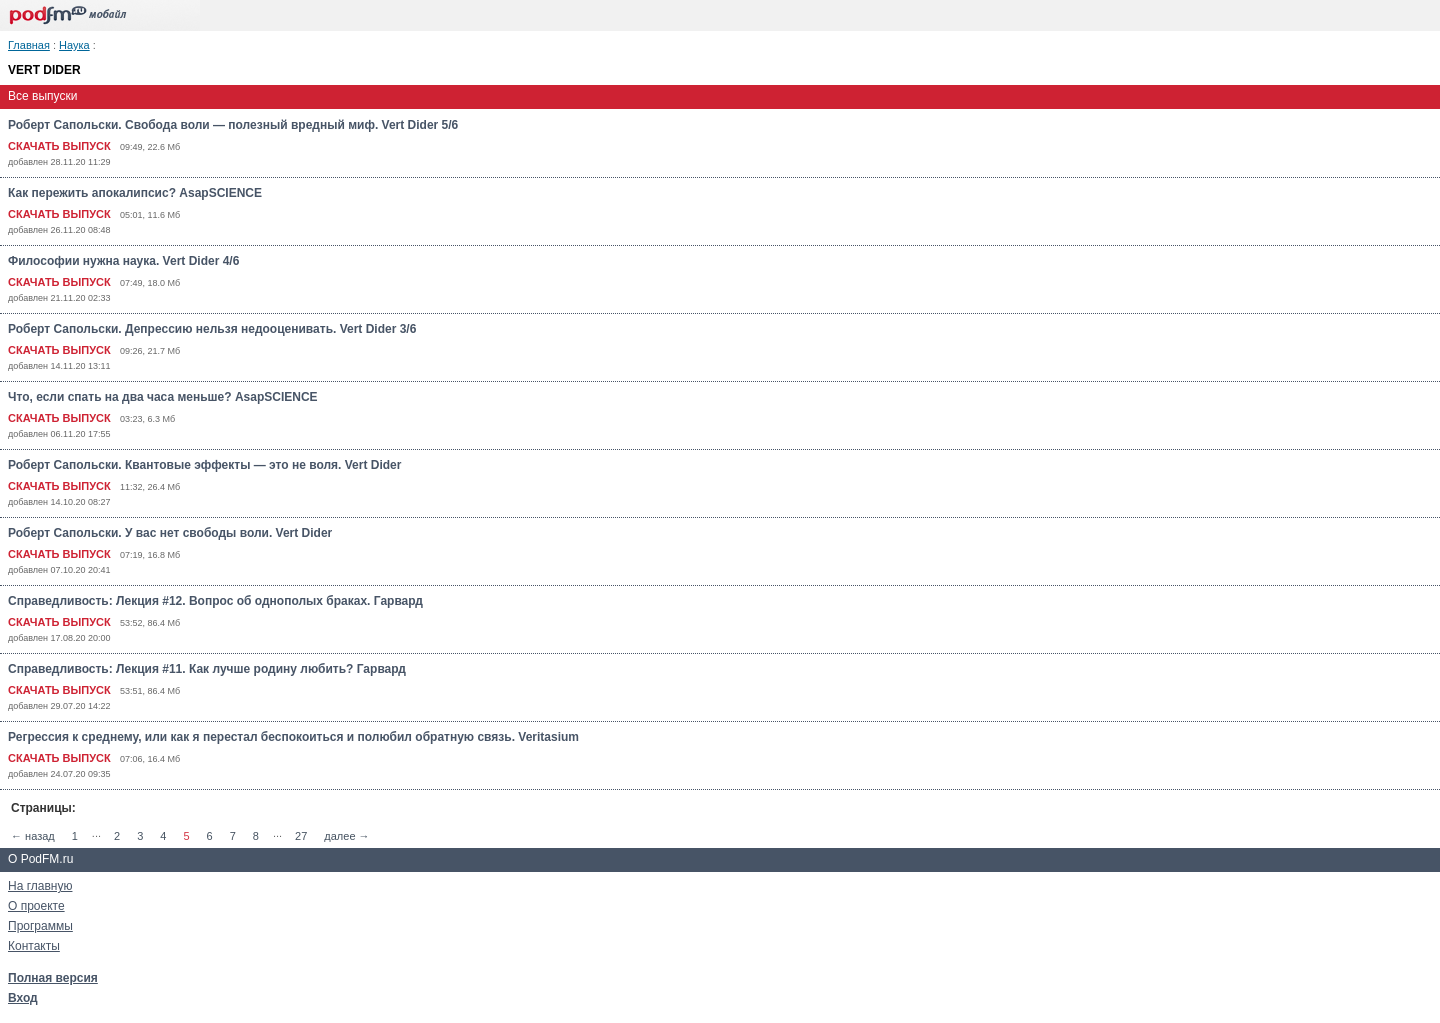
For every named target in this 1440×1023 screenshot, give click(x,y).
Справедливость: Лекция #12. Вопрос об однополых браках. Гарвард (215, 601)
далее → (346, 836)
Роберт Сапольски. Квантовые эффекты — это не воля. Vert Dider (204, 465)
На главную (40, 886)
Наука (74, 45)
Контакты (34, 946)
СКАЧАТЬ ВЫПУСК (59, 146)
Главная (29, 45)
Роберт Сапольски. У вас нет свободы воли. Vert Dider (170, 533)
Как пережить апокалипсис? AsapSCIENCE (135, 193)
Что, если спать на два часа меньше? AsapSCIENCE (163, 397)
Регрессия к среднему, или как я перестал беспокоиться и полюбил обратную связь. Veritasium (293, 737)
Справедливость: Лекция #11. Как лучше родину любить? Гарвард (207, 669)
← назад (33, 836)
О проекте (36, 906)
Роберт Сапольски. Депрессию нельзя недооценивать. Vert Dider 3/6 (212, 329)
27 (301, 836)
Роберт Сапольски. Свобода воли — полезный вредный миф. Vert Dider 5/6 (233, 125)
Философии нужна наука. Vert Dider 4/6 (123, 261)
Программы (40, 926)
